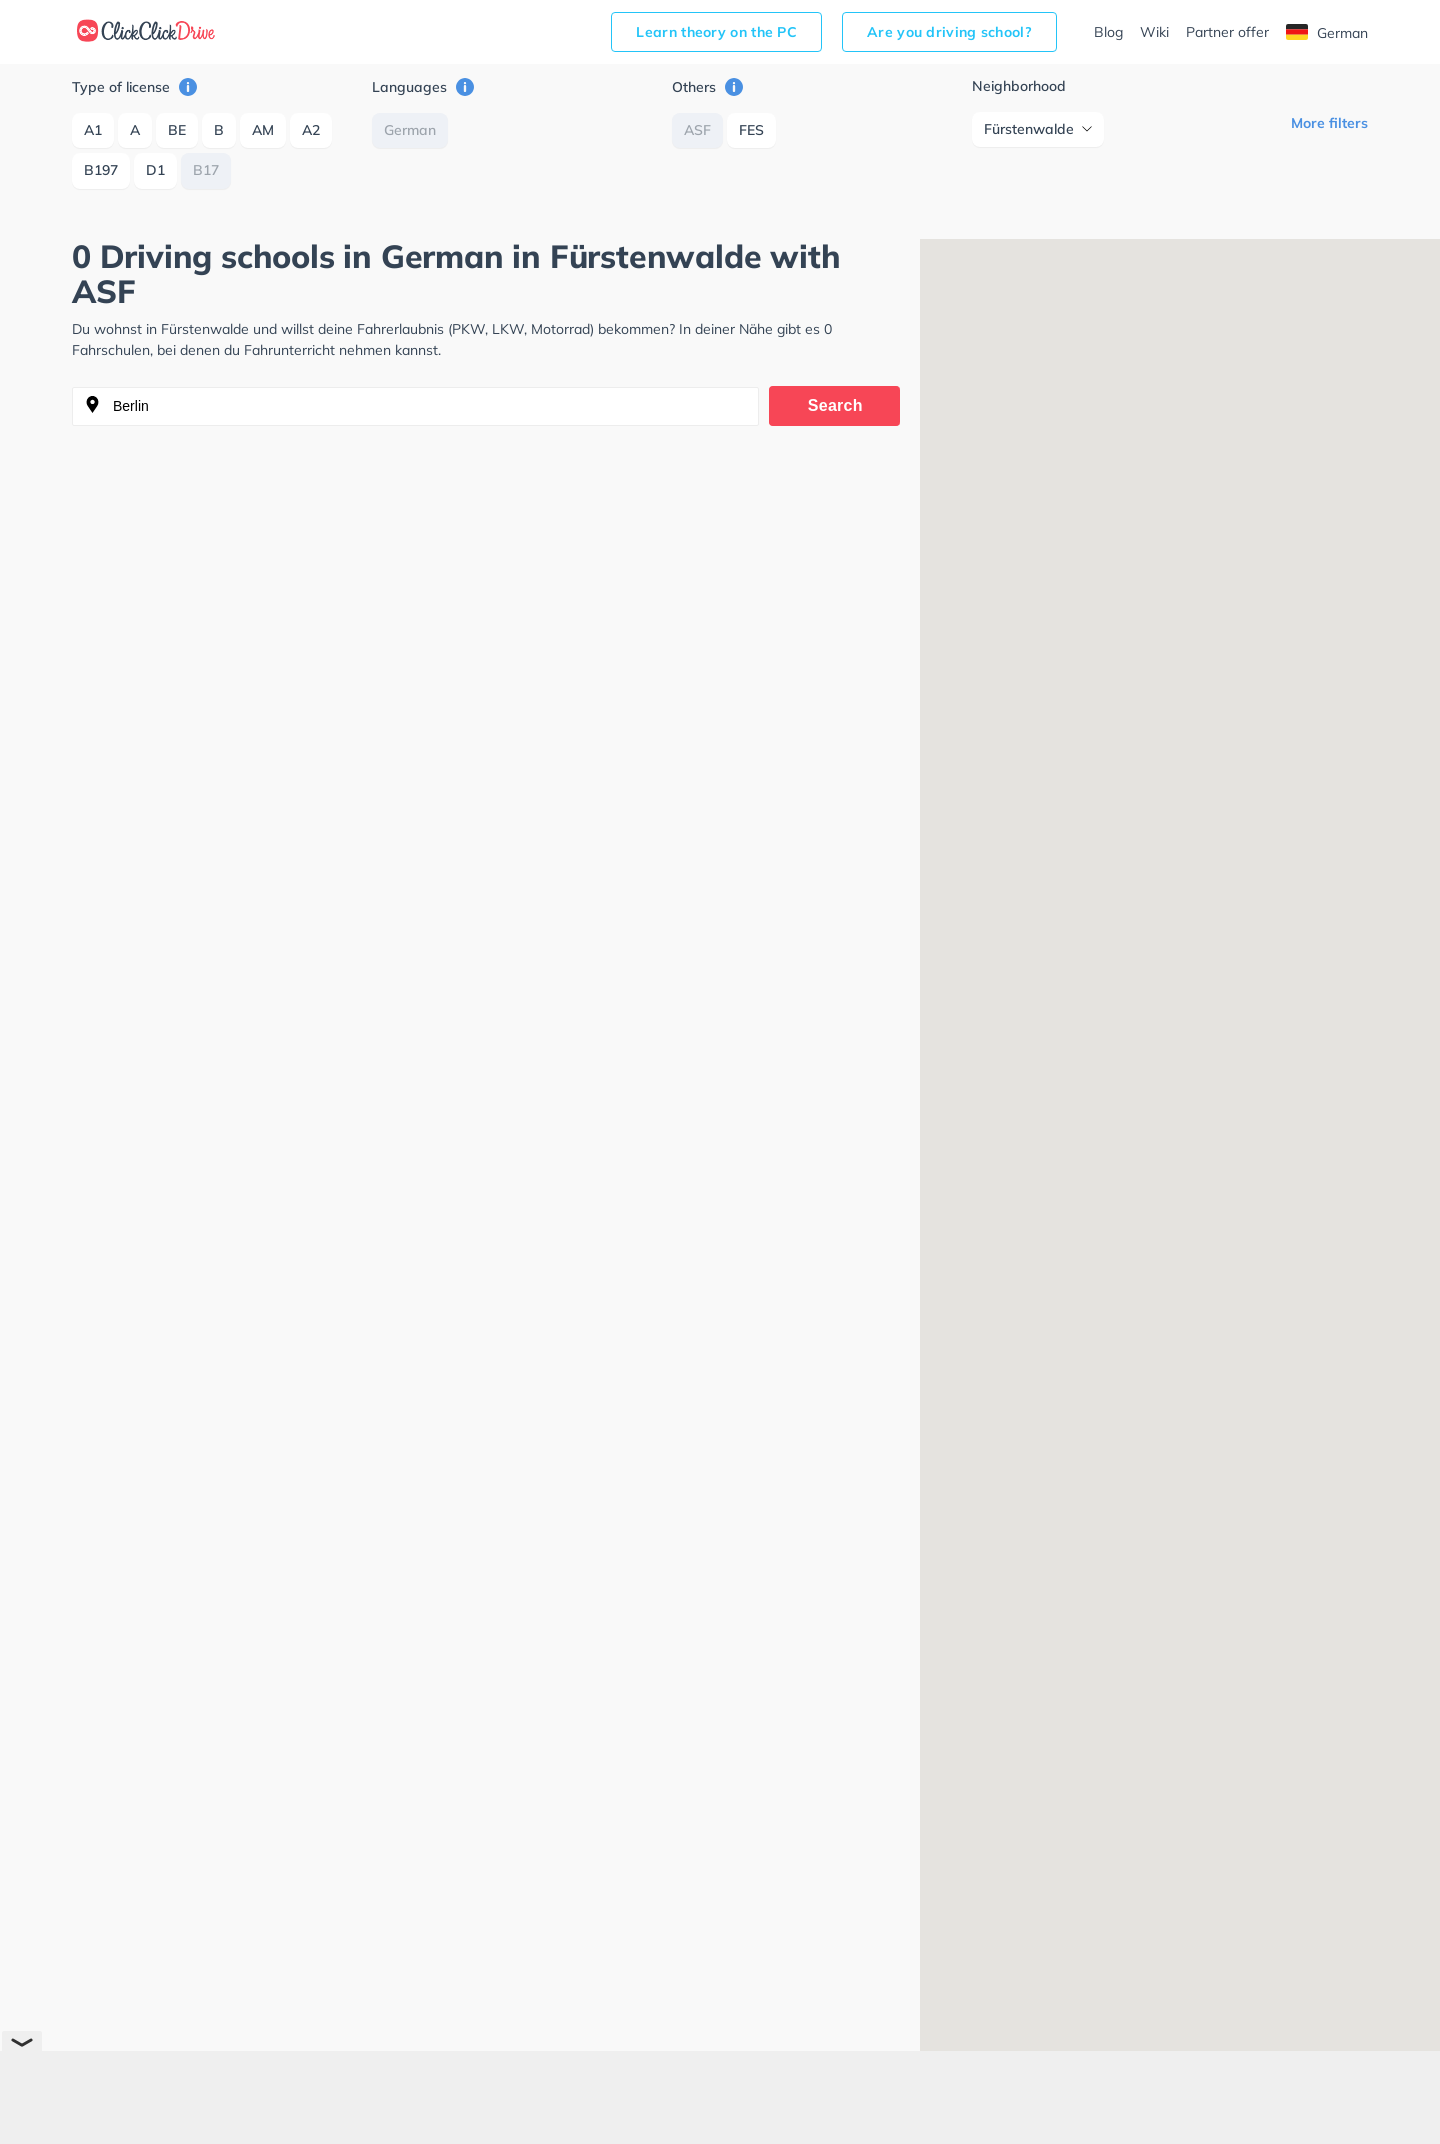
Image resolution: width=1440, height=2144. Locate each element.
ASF (697, 130)
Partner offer (1227, 32)
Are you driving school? (949, 32)
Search (835, 405)
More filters (1329, 123)
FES (751, 130)
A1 (93, 130)
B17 (206, 170)
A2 (311, 130)
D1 (155, 170)
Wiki (1154, 32)
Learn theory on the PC (716, 32)
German (1327, 33)
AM (263, 130)
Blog (1108, 32)
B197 (101, 170)
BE (177, 130)
